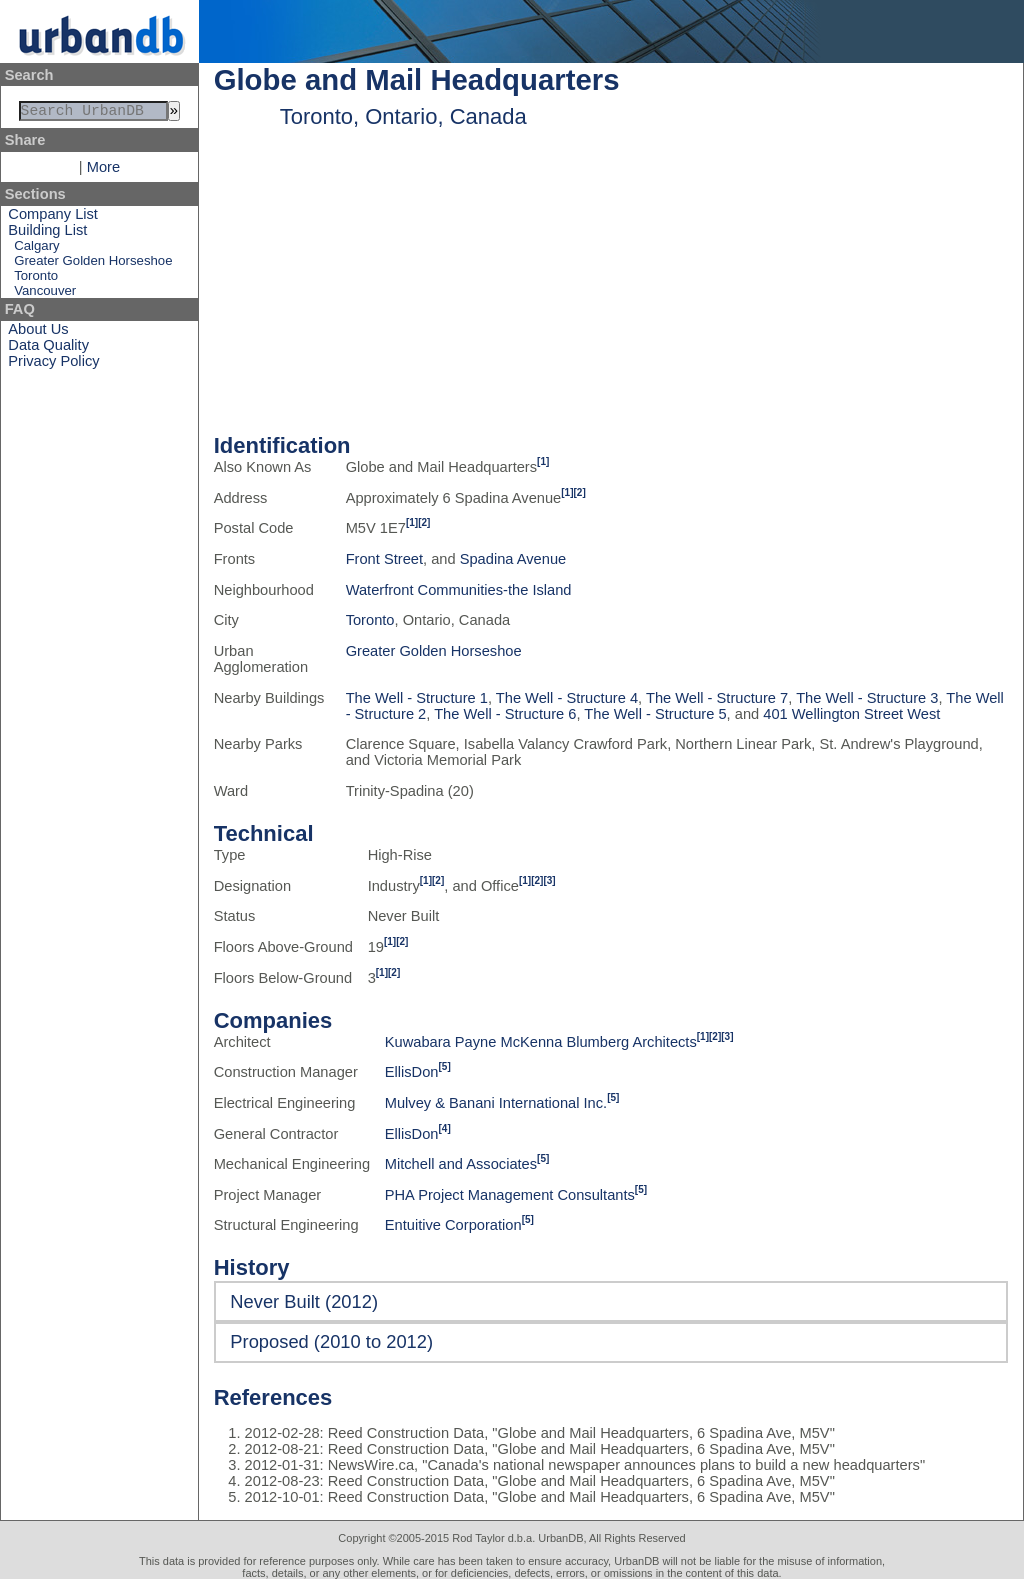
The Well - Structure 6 (505, 714)
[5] (445, 1066)
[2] (580, 492)
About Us (38, 333)
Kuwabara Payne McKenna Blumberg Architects (541, 1042)
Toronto (36, 279)
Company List (53, 218)
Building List (47, 234)
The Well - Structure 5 (655, 714)
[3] (549, 880)
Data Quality (48, 349)
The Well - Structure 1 (417, 698)
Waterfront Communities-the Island (459, 590)
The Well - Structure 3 (867, 698)
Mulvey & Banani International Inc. (496, 1103)
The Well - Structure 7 (717, 698)
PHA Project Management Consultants (510, 1195)
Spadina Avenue (513, 559)
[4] (445, 1128)
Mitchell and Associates (461, 1164)
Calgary (36, 249)
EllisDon (412, 1072)
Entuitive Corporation (453, 1225)
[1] (543, 461)
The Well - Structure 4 (567, 698)
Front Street (384, 559)
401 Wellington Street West (851, 714)
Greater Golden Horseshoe (93, 264)
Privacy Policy (53, 365)
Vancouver (45, 294)
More (103, 171)
